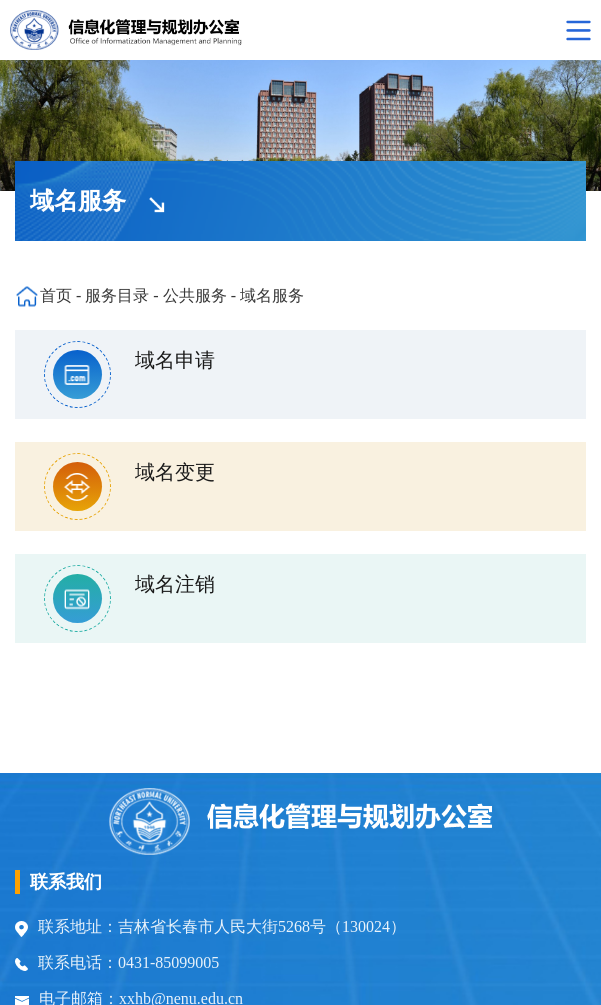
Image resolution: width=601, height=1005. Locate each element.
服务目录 (117, 295)
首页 (56, 295)
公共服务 (195, 295)
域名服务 (272, 295)
